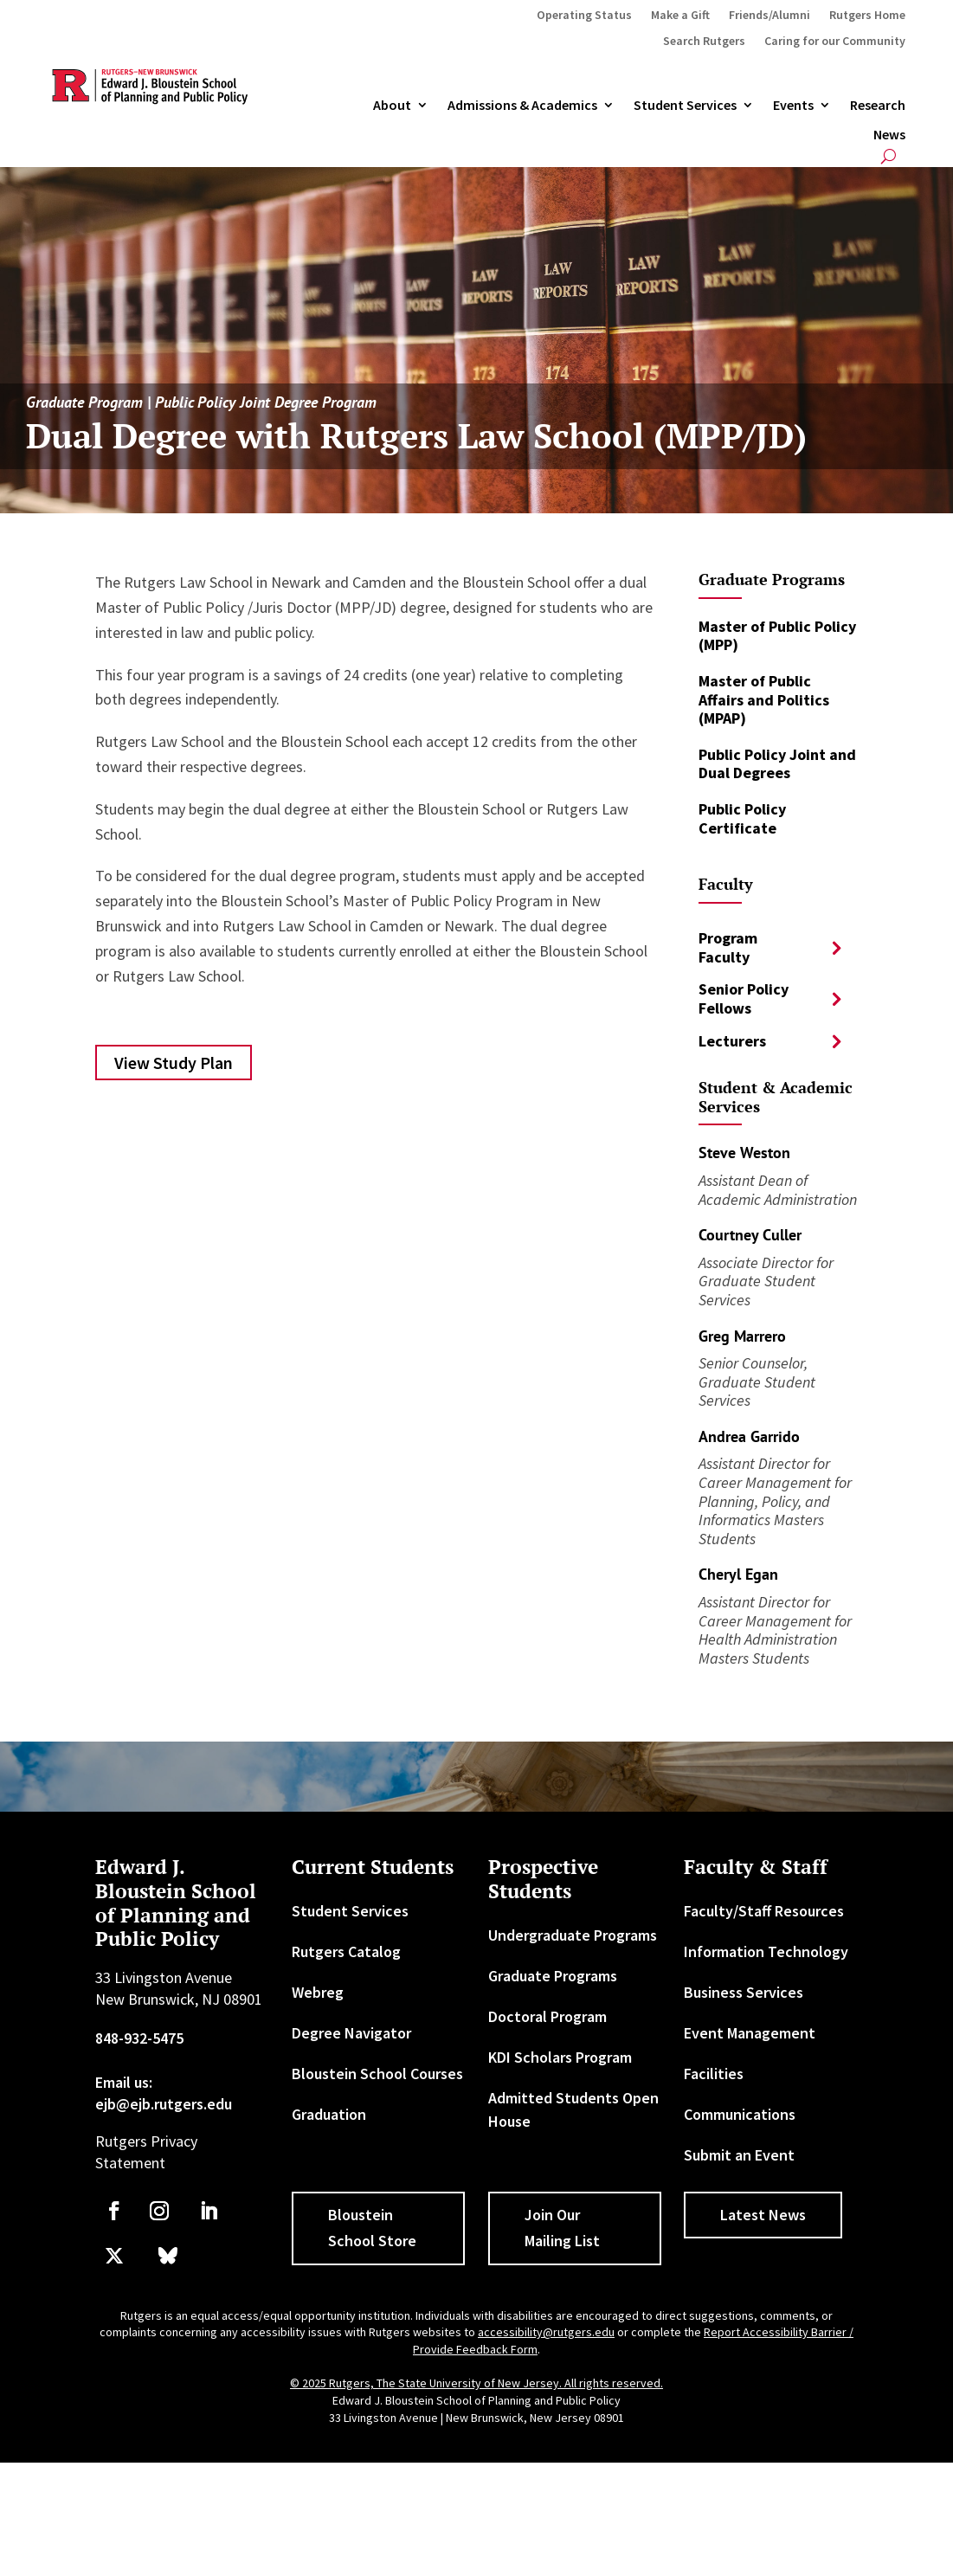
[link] (114, 2211)
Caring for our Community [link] (834, 41)
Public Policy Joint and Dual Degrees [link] (777, 763)
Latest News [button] (763, 2215)
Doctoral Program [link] (547, 2016)
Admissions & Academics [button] (522, 105)
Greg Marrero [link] (742, 1336)
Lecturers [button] (732, 1041)
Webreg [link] (318, 1992)
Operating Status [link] (584, 16)
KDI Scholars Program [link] (560, 2057)
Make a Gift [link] (680, 16)
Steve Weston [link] (744, 1152)
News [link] (889, 135)
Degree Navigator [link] (351, 2033)
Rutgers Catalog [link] (346, 1951)
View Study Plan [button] (173, 1062)
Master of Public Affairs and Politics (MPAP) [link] (764, 699)
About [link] (392, 105)
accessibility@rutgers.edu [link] (546, 2332)
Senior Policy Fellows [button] (744, 998)
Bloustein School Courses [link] (377, 2073)
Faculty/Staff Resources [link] (764, 1911)
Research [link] (877, 105)
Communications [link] (739, 2114)
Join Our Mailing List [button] (562, 2228)
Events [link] (793, 105)
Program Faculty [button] (728, 947)
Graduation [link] (329, 2114)
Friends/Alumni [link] (769, 16)
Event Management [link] (749, 2033)
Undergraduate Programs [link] (572, 1935)
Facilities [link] (714, 2073)
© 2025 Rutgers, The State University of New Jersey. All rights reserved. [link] (476, 2383)
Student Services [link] (685, 105)
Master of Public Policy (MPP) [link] (777, 635)
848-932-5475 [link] (139, 2038)
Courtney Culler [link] (750, 1235)
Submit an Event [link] (739, 2155)
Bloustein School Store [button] (372, 2228)
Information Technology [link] (766, 1951)
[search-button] (888, 156)
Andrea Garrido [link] (749, 1436)
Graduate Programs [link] (552, 1976)
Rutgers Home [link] (867, 16)
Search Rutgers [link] (704, 41)
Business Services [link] (743, 1992)
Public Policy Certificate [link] (742, 818)
